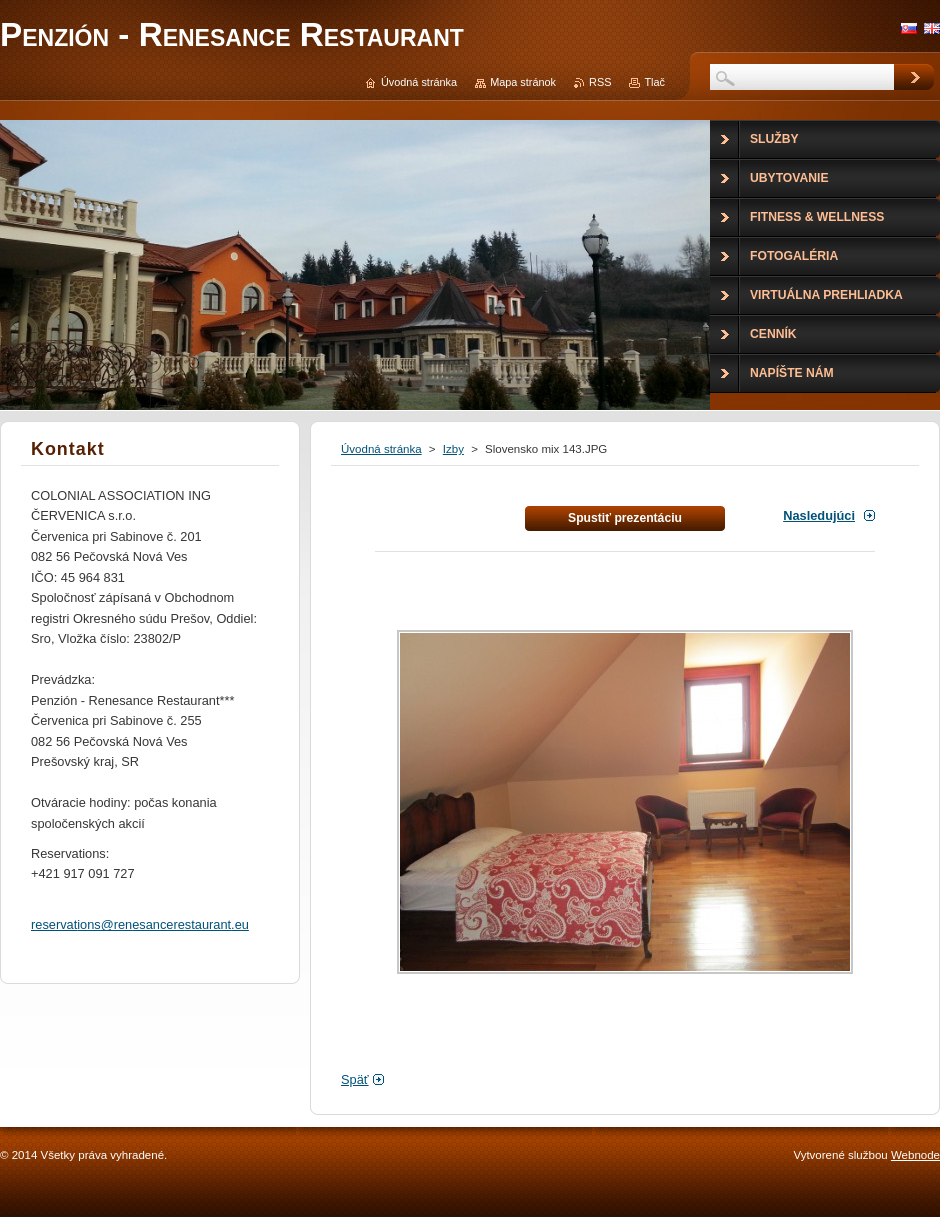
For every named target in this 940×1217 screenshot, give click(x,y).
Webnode (915, 1155)
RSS (600, 82)
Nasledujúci (819, 515)
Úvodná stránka (381, 449)
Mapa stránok (523, 82)
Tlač (654, 82)
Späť (355, 1079)
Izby (453, 449)
